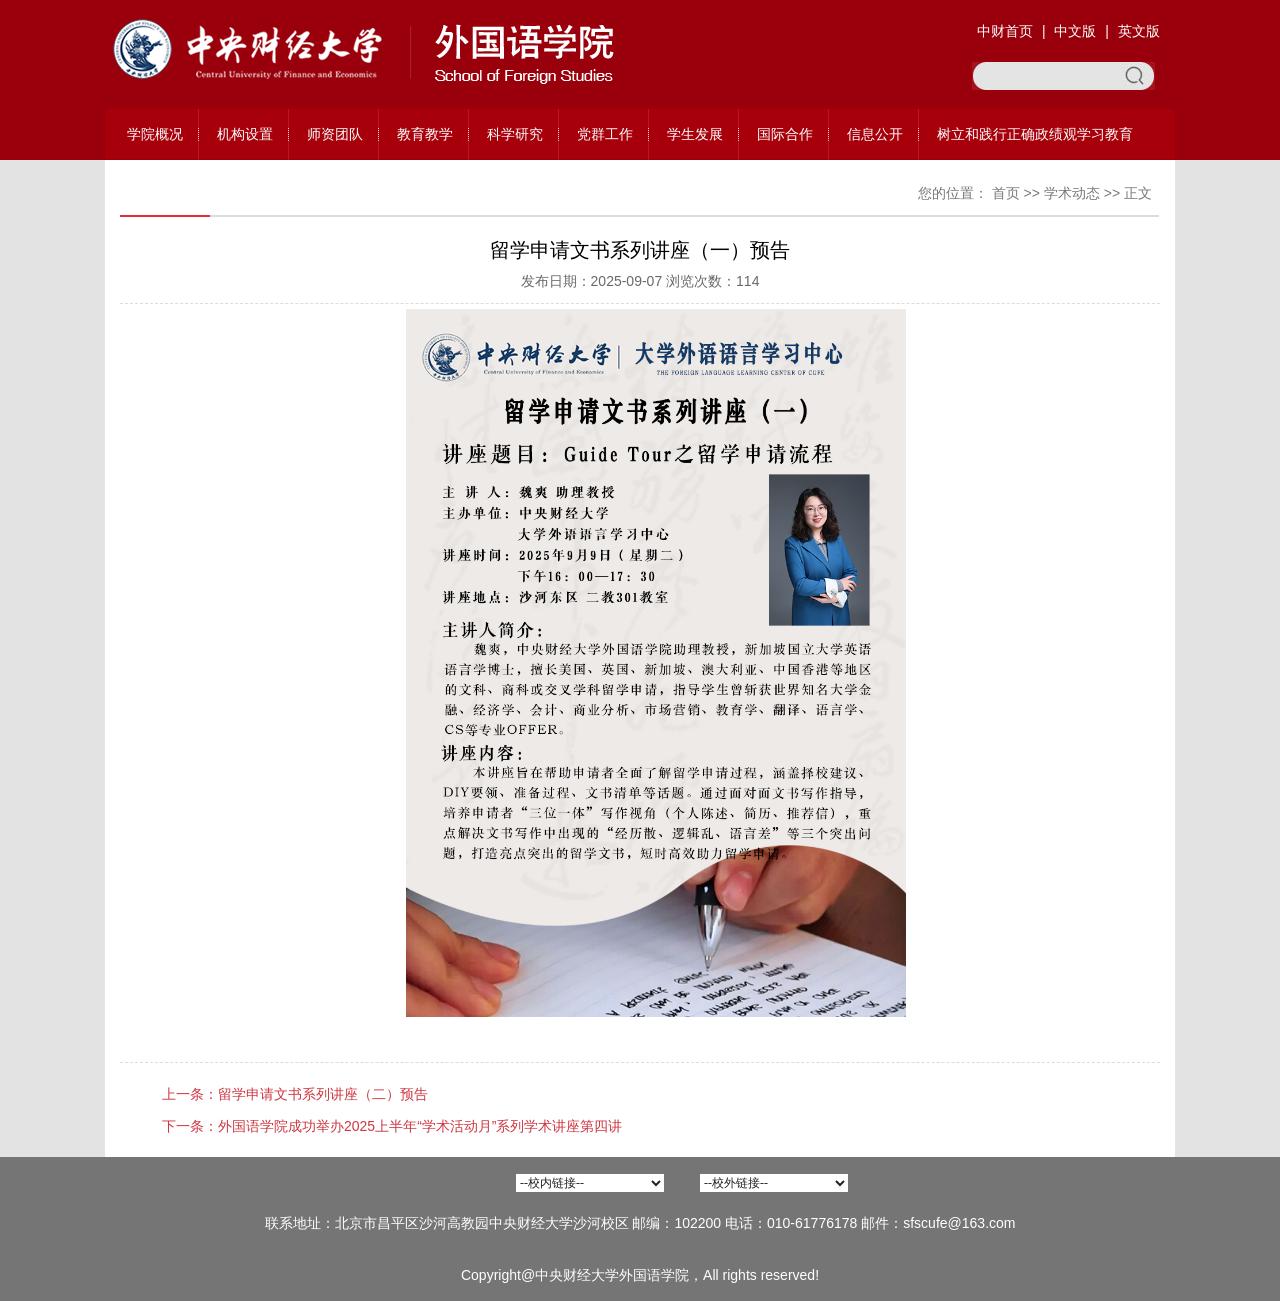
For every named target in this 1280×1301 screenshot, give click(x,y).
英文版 (1139, 31)
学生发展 (695, 134)
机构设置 (245, 134)
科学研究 (515, 134)
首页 (1006, 193)
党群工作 (605, 134)
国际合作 (785, 134)
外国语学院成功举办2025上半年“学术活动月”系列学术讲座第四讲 (420, 1126)
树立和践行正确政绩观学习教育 (1035, 134)
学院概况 (155, 134)
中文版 (1075, 31)
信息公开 (875, 134)
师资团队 (335, 134)
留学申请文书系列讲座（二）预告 (323, 1094)
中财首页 (1005, 31)
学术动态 (1072, 193)
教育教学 (425, 134)
